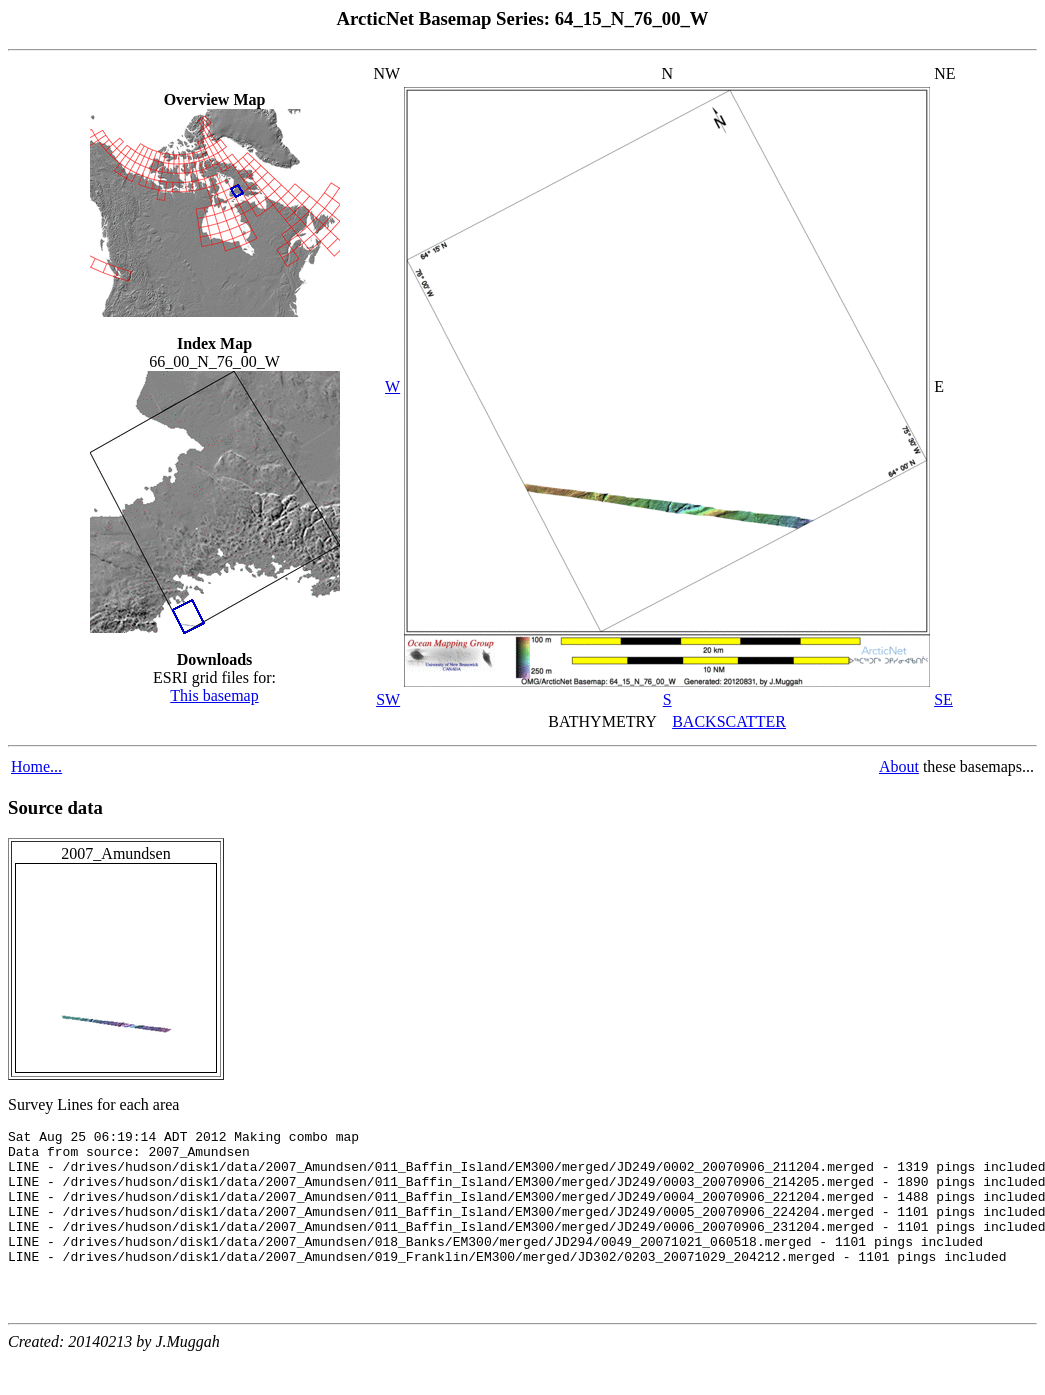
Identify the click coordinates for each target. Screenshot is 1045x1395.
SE (943, 699)
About (899, 766)
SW (388, 699)
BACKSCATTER (729, 721)
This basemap (214, 695)
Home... (36, 766)
